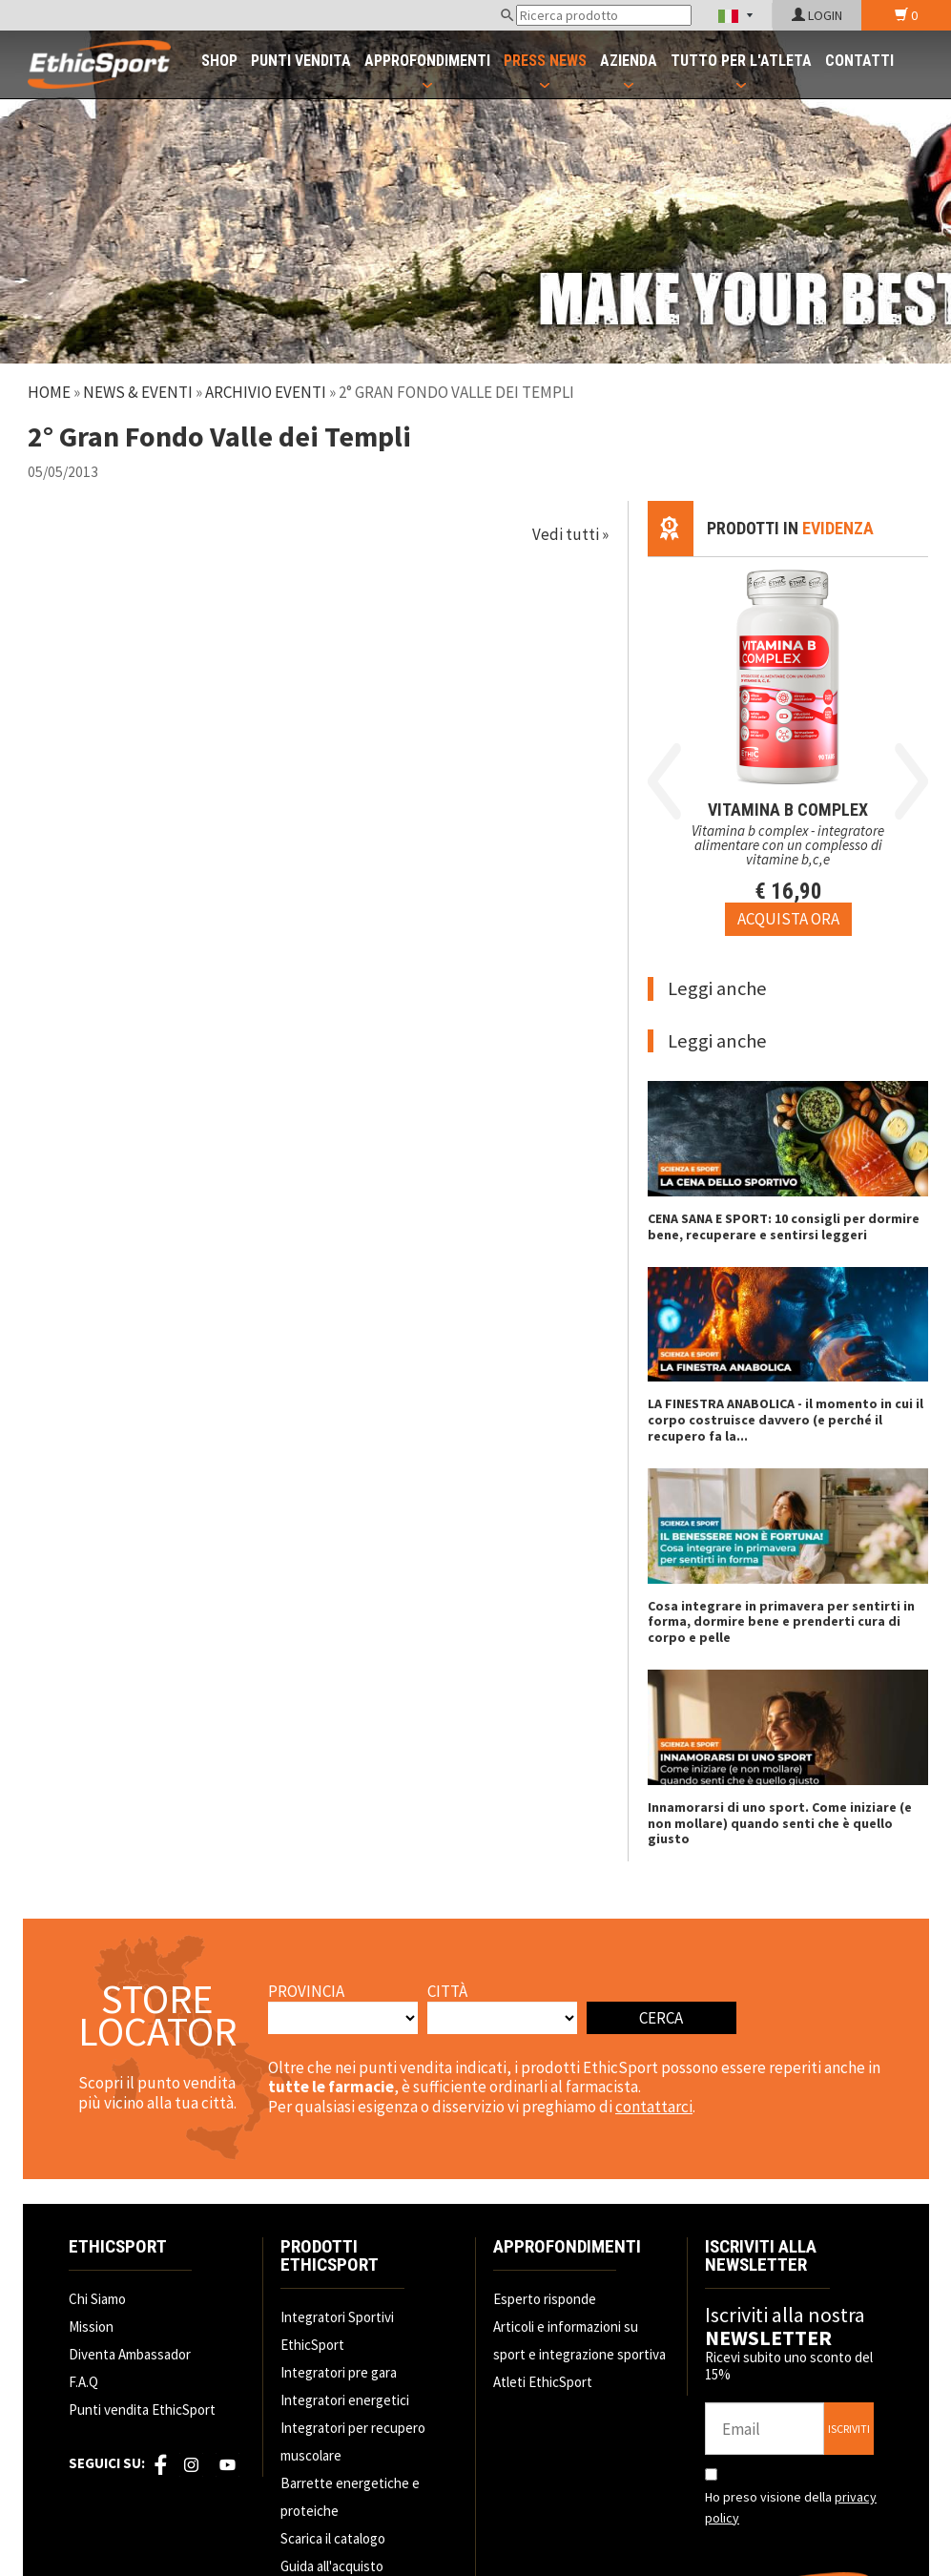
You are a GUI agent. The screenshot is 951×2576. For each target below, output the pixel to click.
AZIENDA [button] (628, 61)
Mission (91, 2326)
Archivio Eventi (265, 392)
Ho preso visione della (791, 2507)
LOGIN (817, 15)
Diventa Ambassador (130, 2354)
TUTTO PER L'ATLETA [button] (741, 61)
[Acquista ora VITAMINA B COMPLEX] (788, 919)
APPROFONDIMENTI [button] (427, 61)
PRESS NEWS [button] (545, 61)
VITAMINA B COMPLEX (788, 810)
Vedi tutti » (570, 534)
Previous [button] (664, 781)
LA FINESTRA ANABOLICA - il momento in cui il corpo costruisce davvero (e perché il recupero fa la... (785, 1419)
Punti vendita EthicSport (142, 2409)
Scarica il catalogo (332, 2538)
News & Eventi (138, 392)
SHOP (219, 61)
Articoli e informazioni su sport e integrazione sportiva (579, 2340)
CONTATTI (859, 61)
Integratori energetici (344, 2400)
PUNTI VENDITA (301, 61)
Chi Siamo (97, 2299)
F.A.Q (83, 2382)
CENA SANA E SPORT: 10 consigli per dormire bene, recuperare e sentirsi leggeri (784, 1226)
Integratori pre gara (338, 2372)
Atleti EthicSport (542, 2382)
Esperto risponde (544, 2299)
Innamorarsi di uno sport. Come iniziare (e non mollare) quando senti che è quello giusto (780, 1823)
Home (49, 392)
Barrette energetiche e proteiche (350, 2497)
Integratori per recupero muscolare (352, 2441)
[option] (788, 746)
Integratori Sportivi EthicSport (337, 2331)
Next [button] (911, 781)
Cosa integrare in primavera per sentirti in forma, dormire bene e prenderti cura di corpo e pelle (781, 1622)
